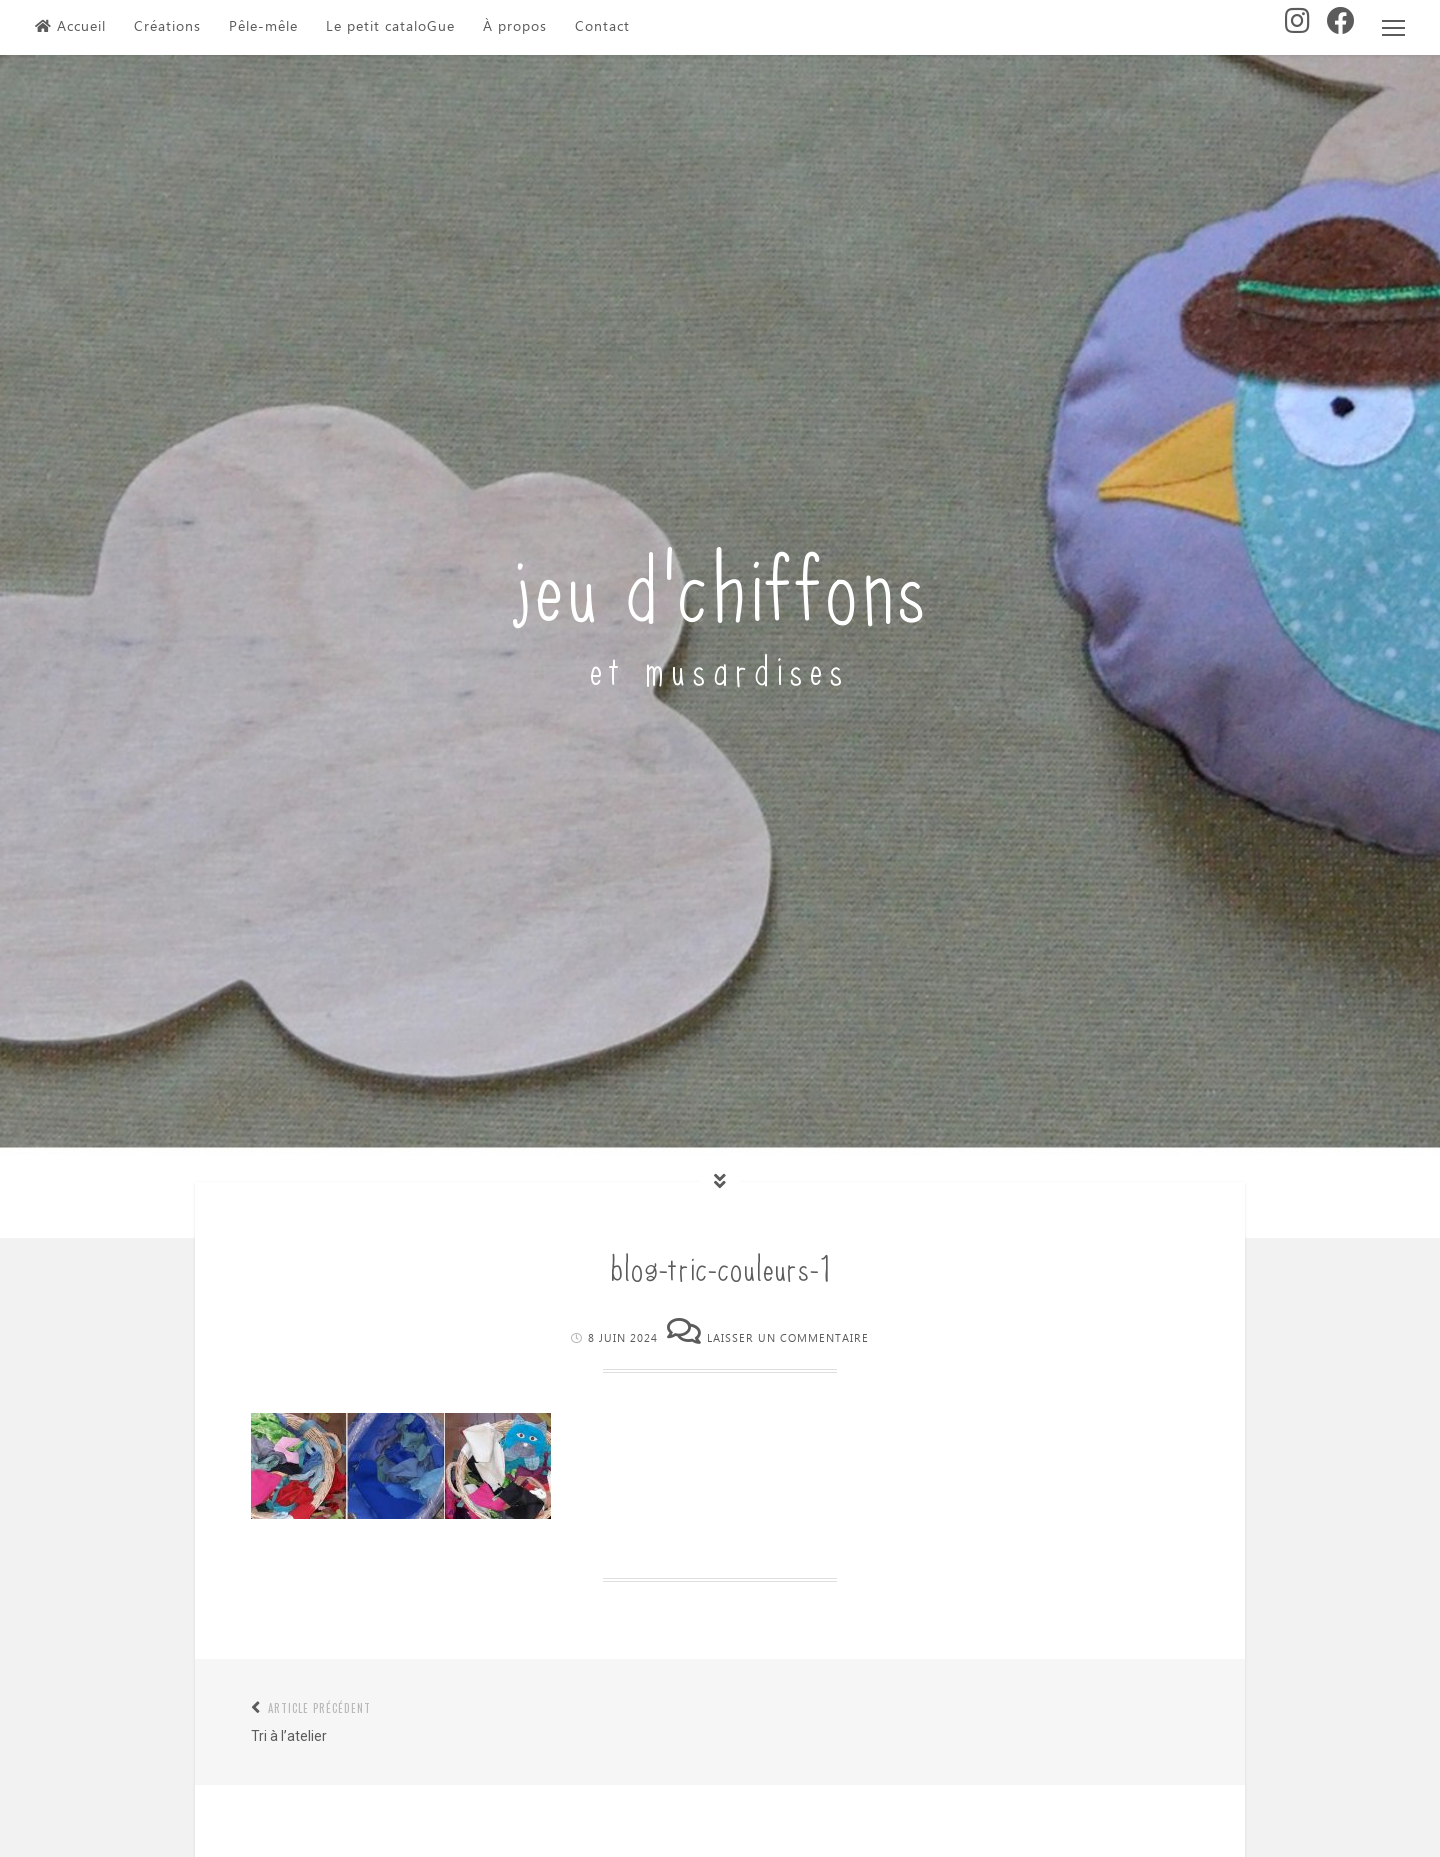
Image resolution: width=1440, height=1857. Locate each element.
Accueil (70, 27)
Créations (167, 27)
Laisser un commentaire (788, 1338)
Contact (602, 27)
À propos (515, 27)
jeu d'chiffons (720, 581)
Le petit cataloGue (390, 27)
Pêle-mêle (263, 27)
